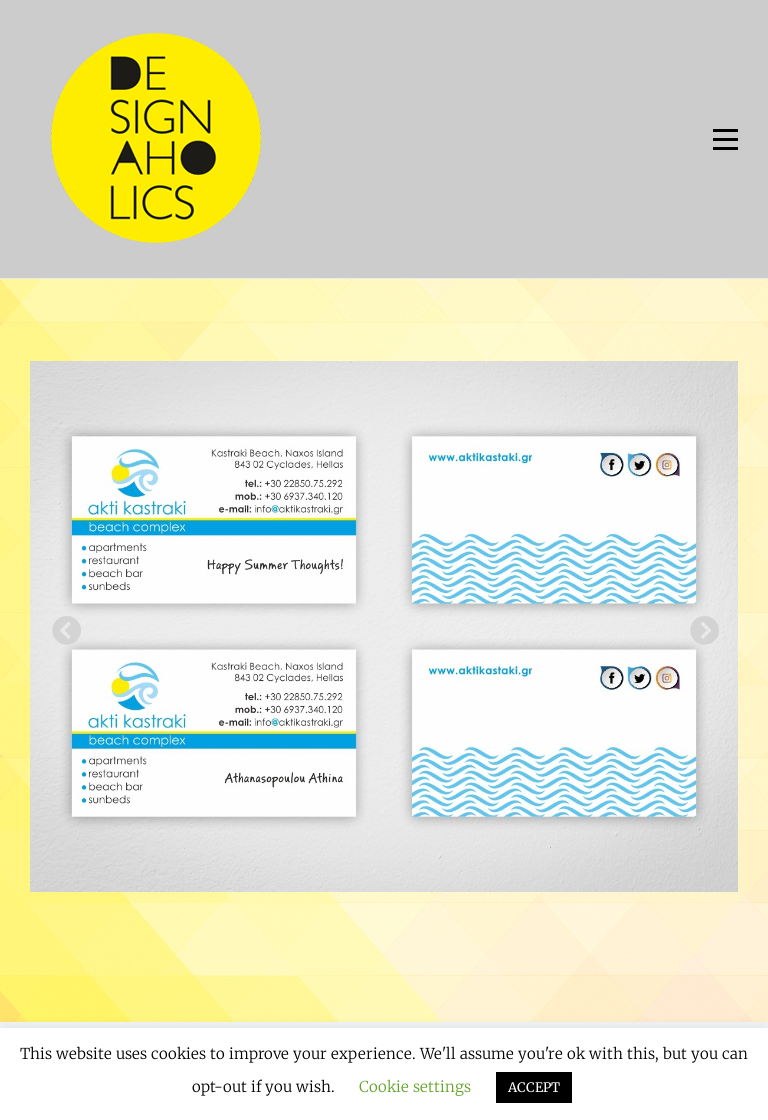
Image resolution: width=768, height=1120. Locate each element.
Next (698, 626)
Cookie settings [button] (415, 1086)
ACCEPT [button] (534, 1087)
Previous (60, 626)
